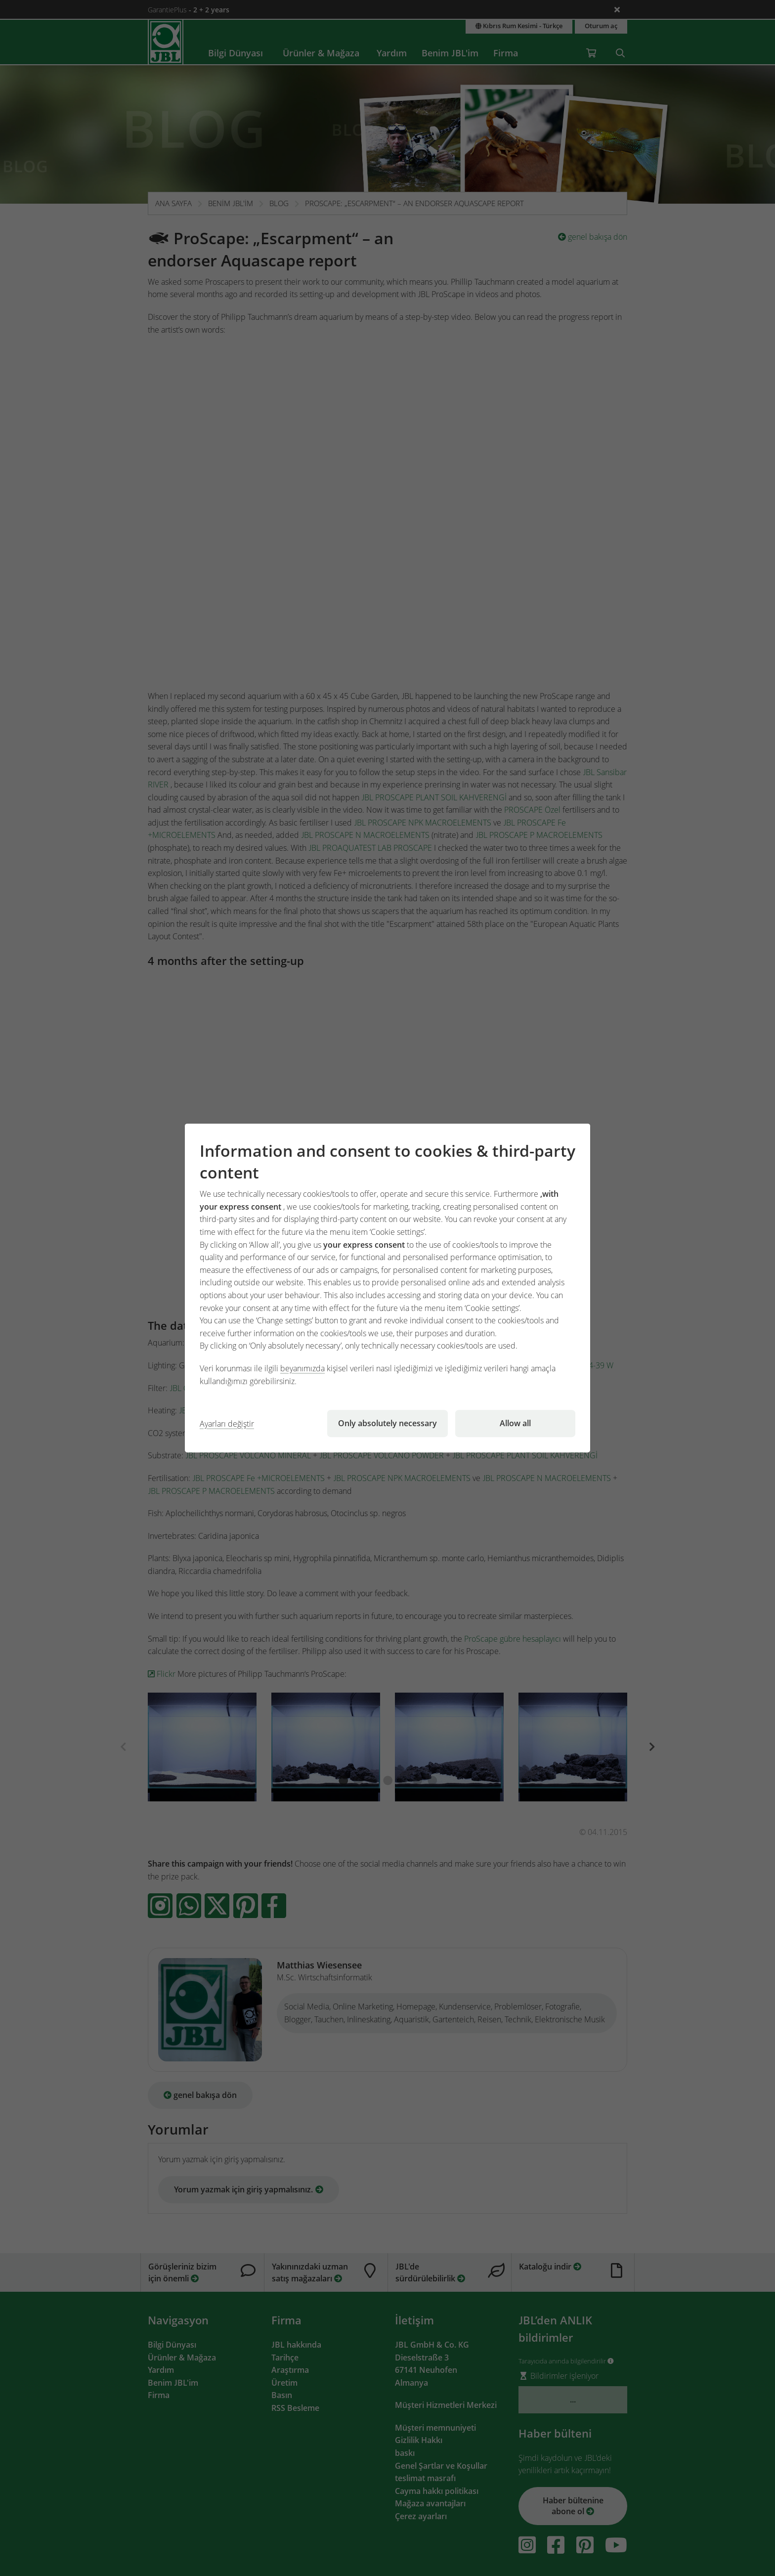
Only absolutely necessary (387, 1423)
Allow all (515, 1423)
